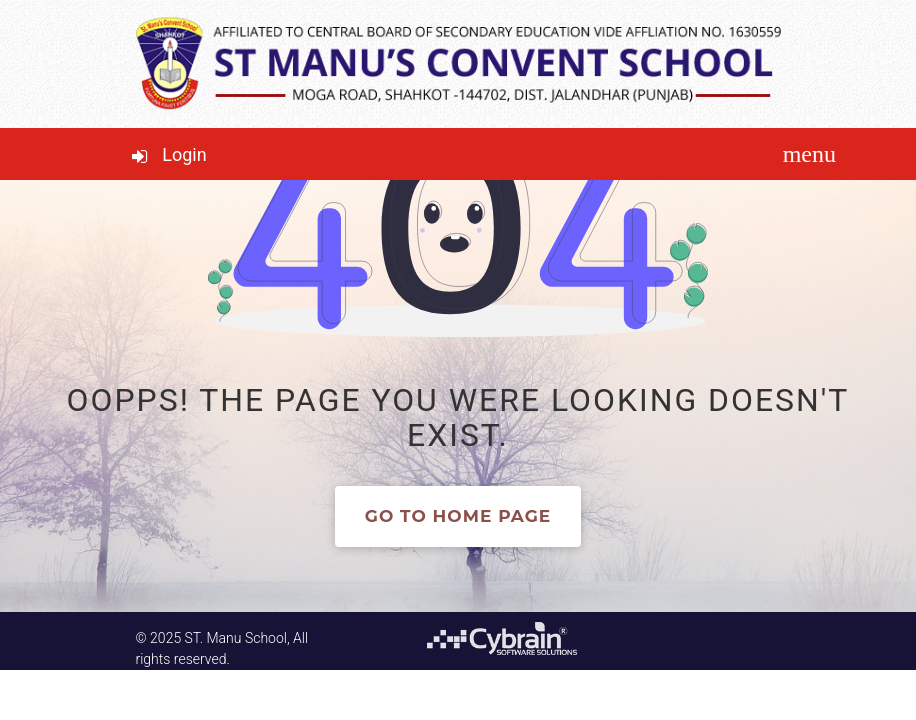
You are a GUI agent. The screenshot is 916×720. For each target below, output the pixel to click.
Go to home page (458, 516)
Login (184, 154)
